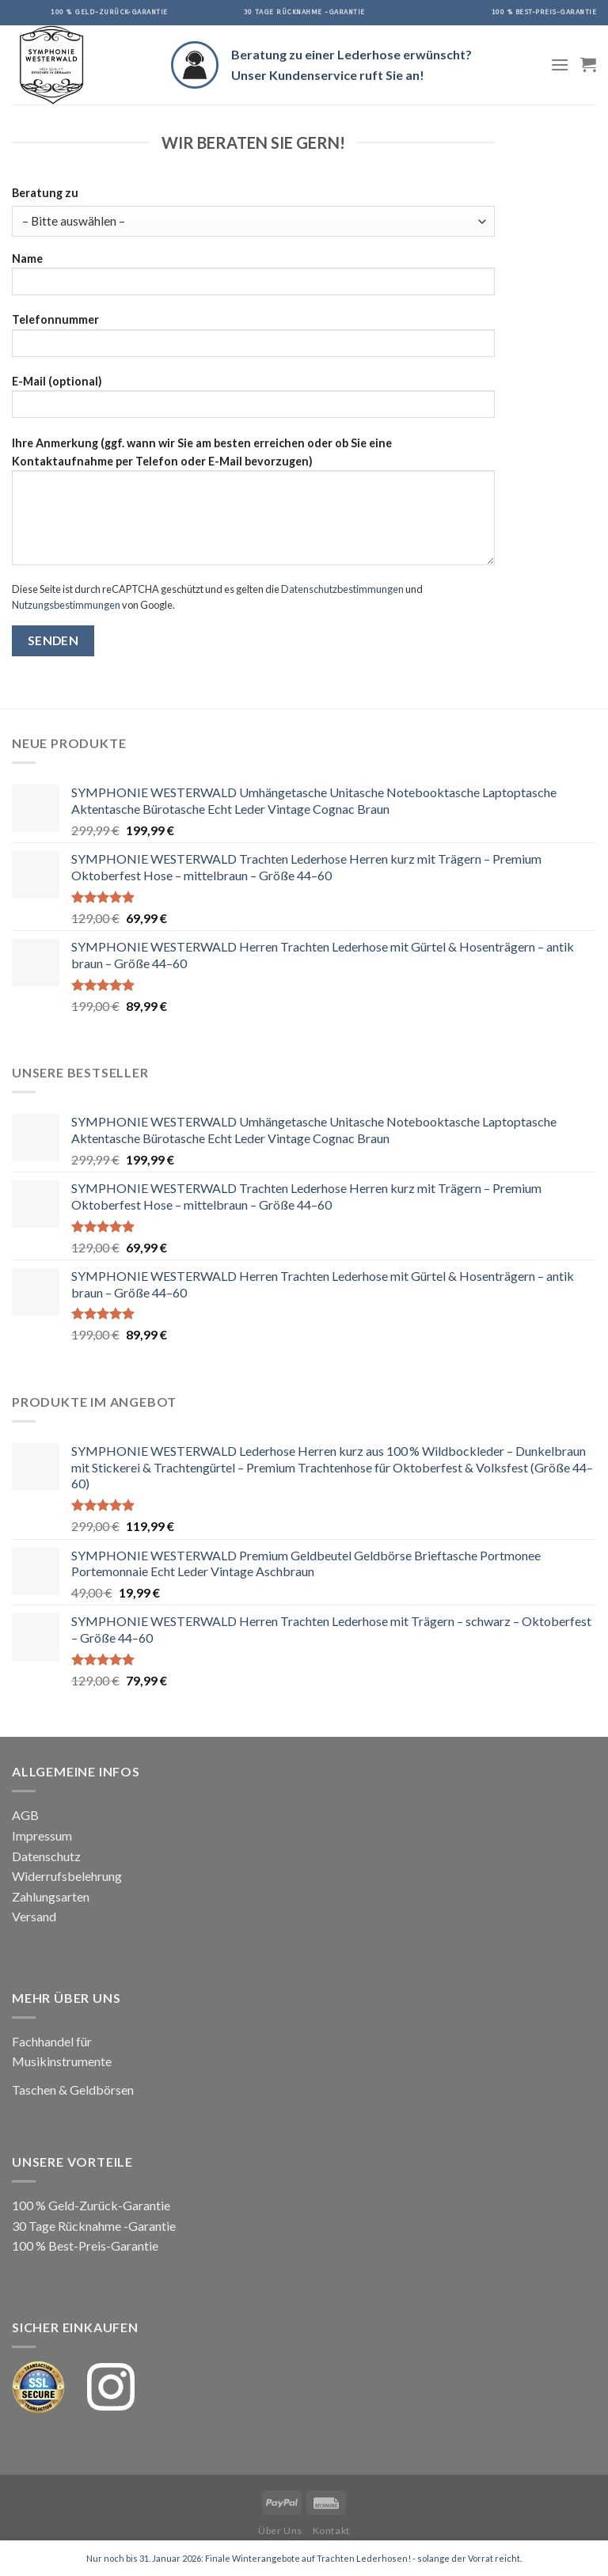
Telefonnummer (253, 340)
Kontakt (331, 2530)
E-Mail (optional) (253, 401)
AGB (25, 1814)
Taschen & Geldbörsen (73, 2089)
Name (253, 279)
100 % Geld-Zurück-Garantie (91, 2205)
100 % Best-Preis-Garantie (85, 2245)
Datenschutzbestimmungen (342, 589)
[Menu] (559, 64)
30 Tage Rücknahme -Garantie (94, 2225)
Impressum (42, 1835)
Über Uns (280, 2530)
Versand (34, 1916)
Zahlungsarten (50, 1896)
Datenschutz (46, 1856)
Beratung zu (45, 192)
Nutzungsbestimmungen (66, 604)
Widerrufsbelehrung (67, 1875)
